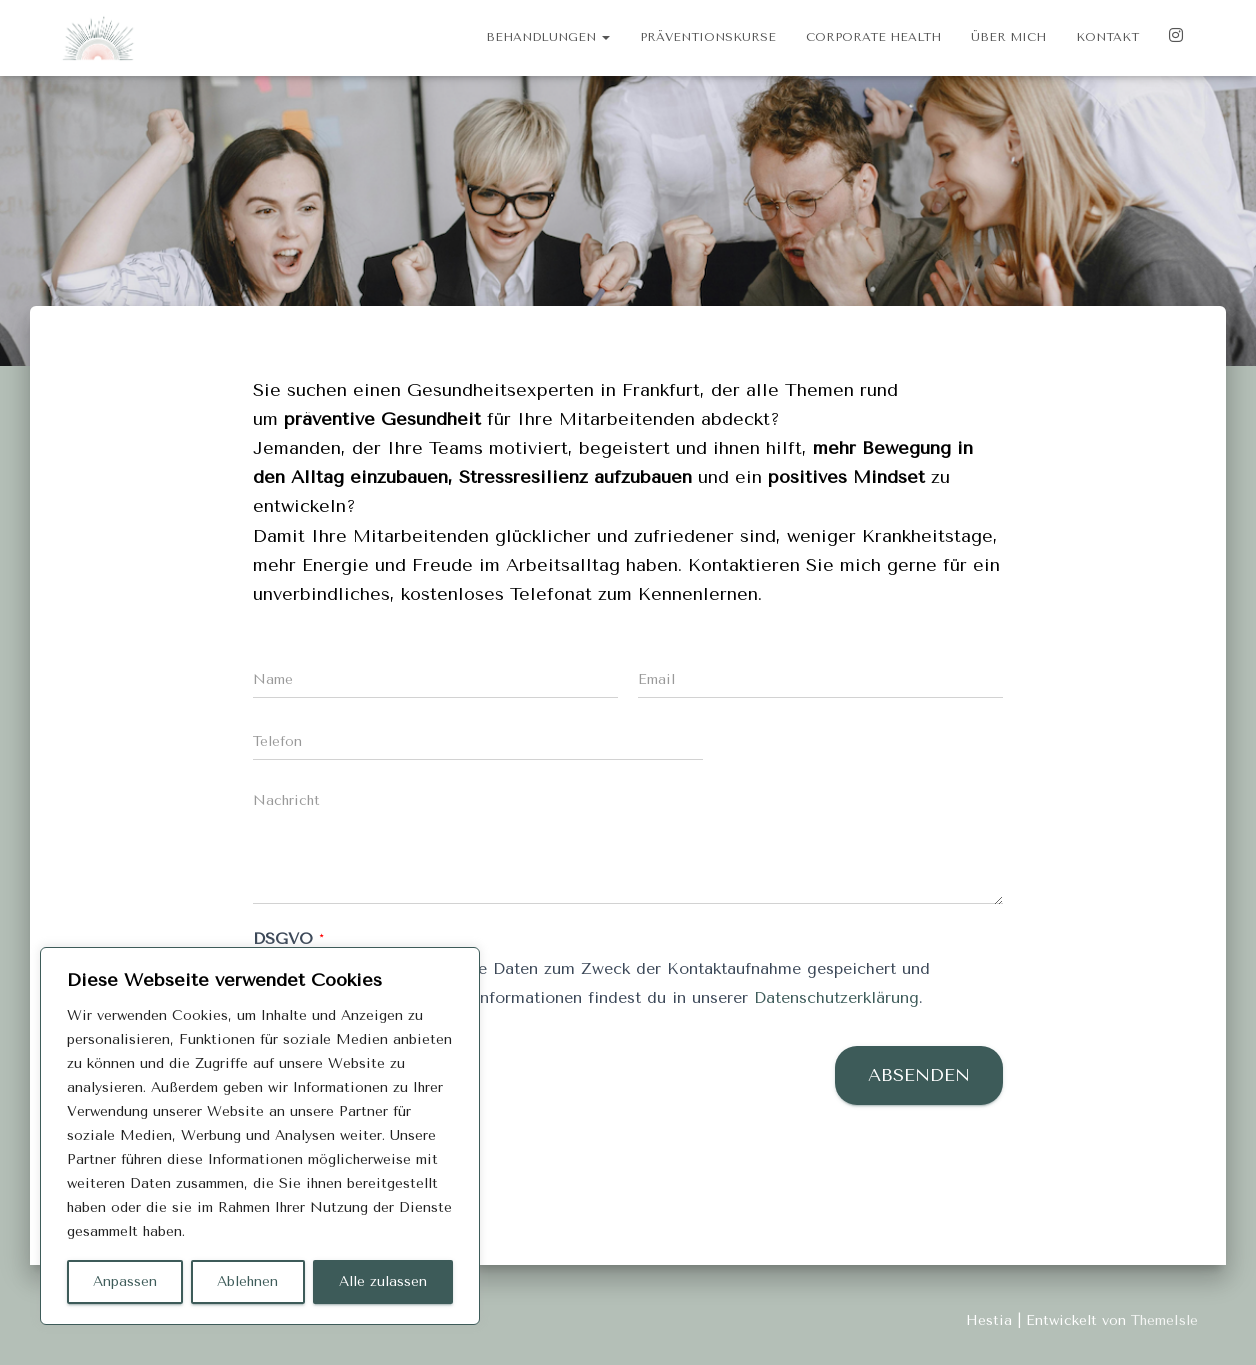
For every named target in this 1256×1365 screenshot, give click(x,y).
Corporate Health (873, 37)
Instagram (1176, 38)
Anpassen (125, 1281)
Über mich (1008, 37)
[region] (260, 1136)
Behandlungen (548, 37)
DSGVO (288, 938)
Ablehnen (247, 1281)
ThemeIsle (1164, 1320)
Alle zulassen (383, 1281)
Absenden (919, 1075)
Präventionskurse (708, 37)
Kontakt (1107, 37)
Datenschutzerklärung (836, 997)
